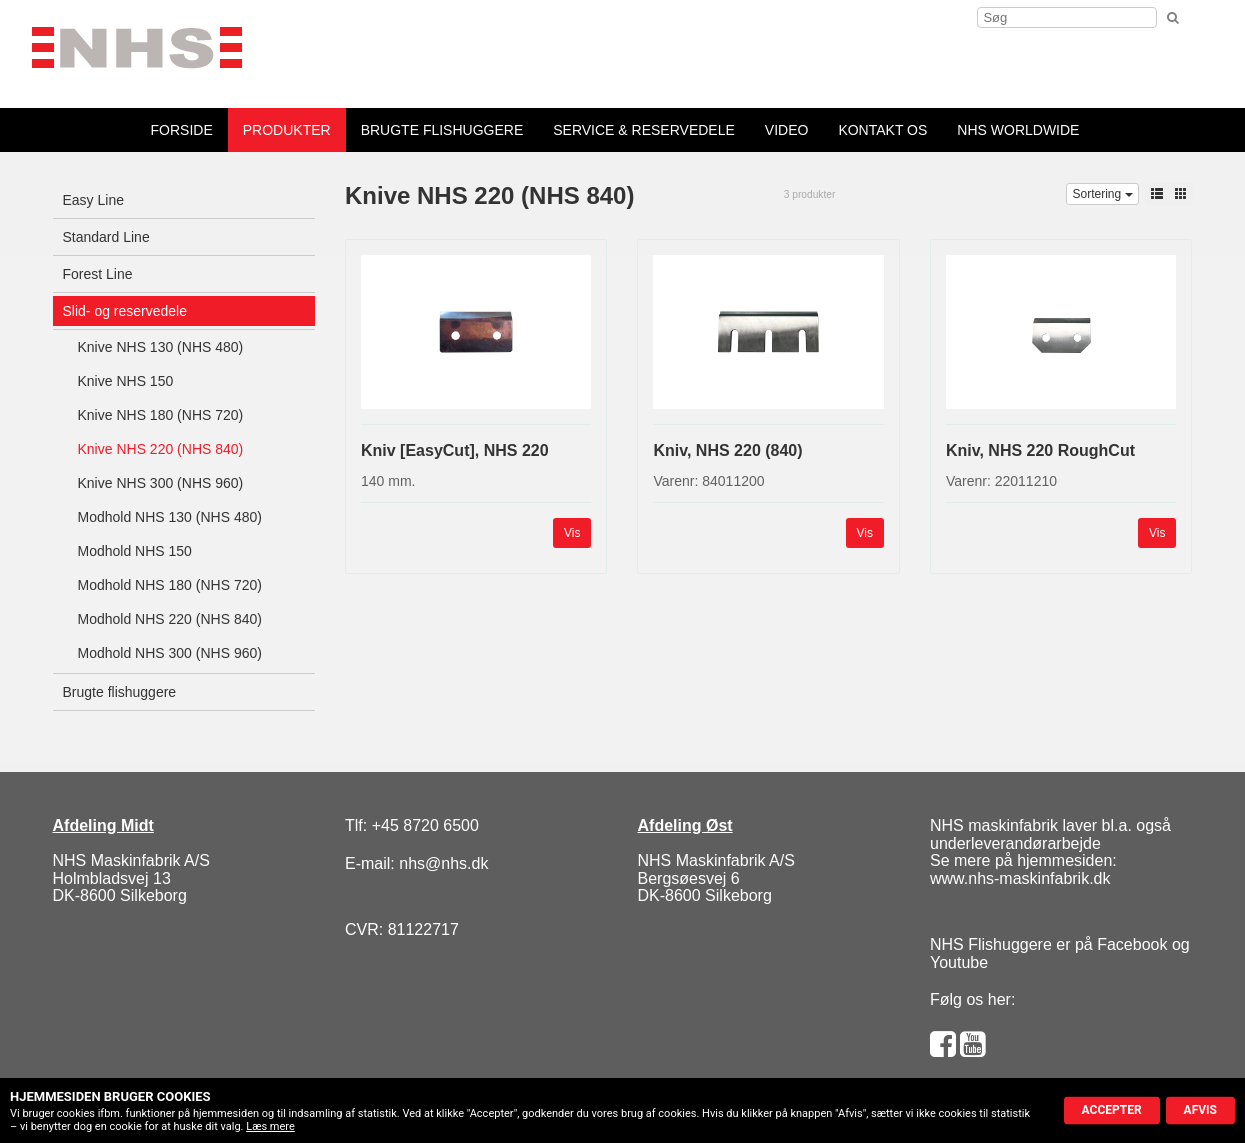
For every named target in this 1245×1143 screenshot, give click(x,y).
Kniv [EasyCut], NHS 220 (455, 450)
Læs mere (270, 1126)
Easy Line (93, 200)
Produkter (287, 130)
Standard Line (106, 237)
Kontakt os (882, 130)
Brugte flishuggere (442, 130)
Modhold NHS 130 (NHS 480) (170, 517)
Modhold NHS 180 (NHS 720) (170, 585)
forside (182, 130)
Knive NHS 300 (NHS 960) (161, 483)
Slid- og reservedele (125, 311)
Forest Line (98, 274)
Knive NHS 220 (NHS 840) (161, 449)
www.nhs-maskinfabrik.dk (1020, 878)
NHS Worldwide (1018, 130)
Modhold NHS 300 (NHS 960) (170, 653)
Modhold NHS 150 (135, 551)
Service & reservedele (644, 130)
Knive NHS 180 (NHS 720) (161, 415)
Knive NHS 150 (126, 381)
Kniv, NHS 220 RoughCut (1040, 450)
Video (787, 130)
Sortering (1102, 194)
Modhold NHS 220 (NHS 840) (170, 619)
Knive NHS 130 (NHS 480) (161, 347)
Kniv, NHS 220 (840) (727, 450)
